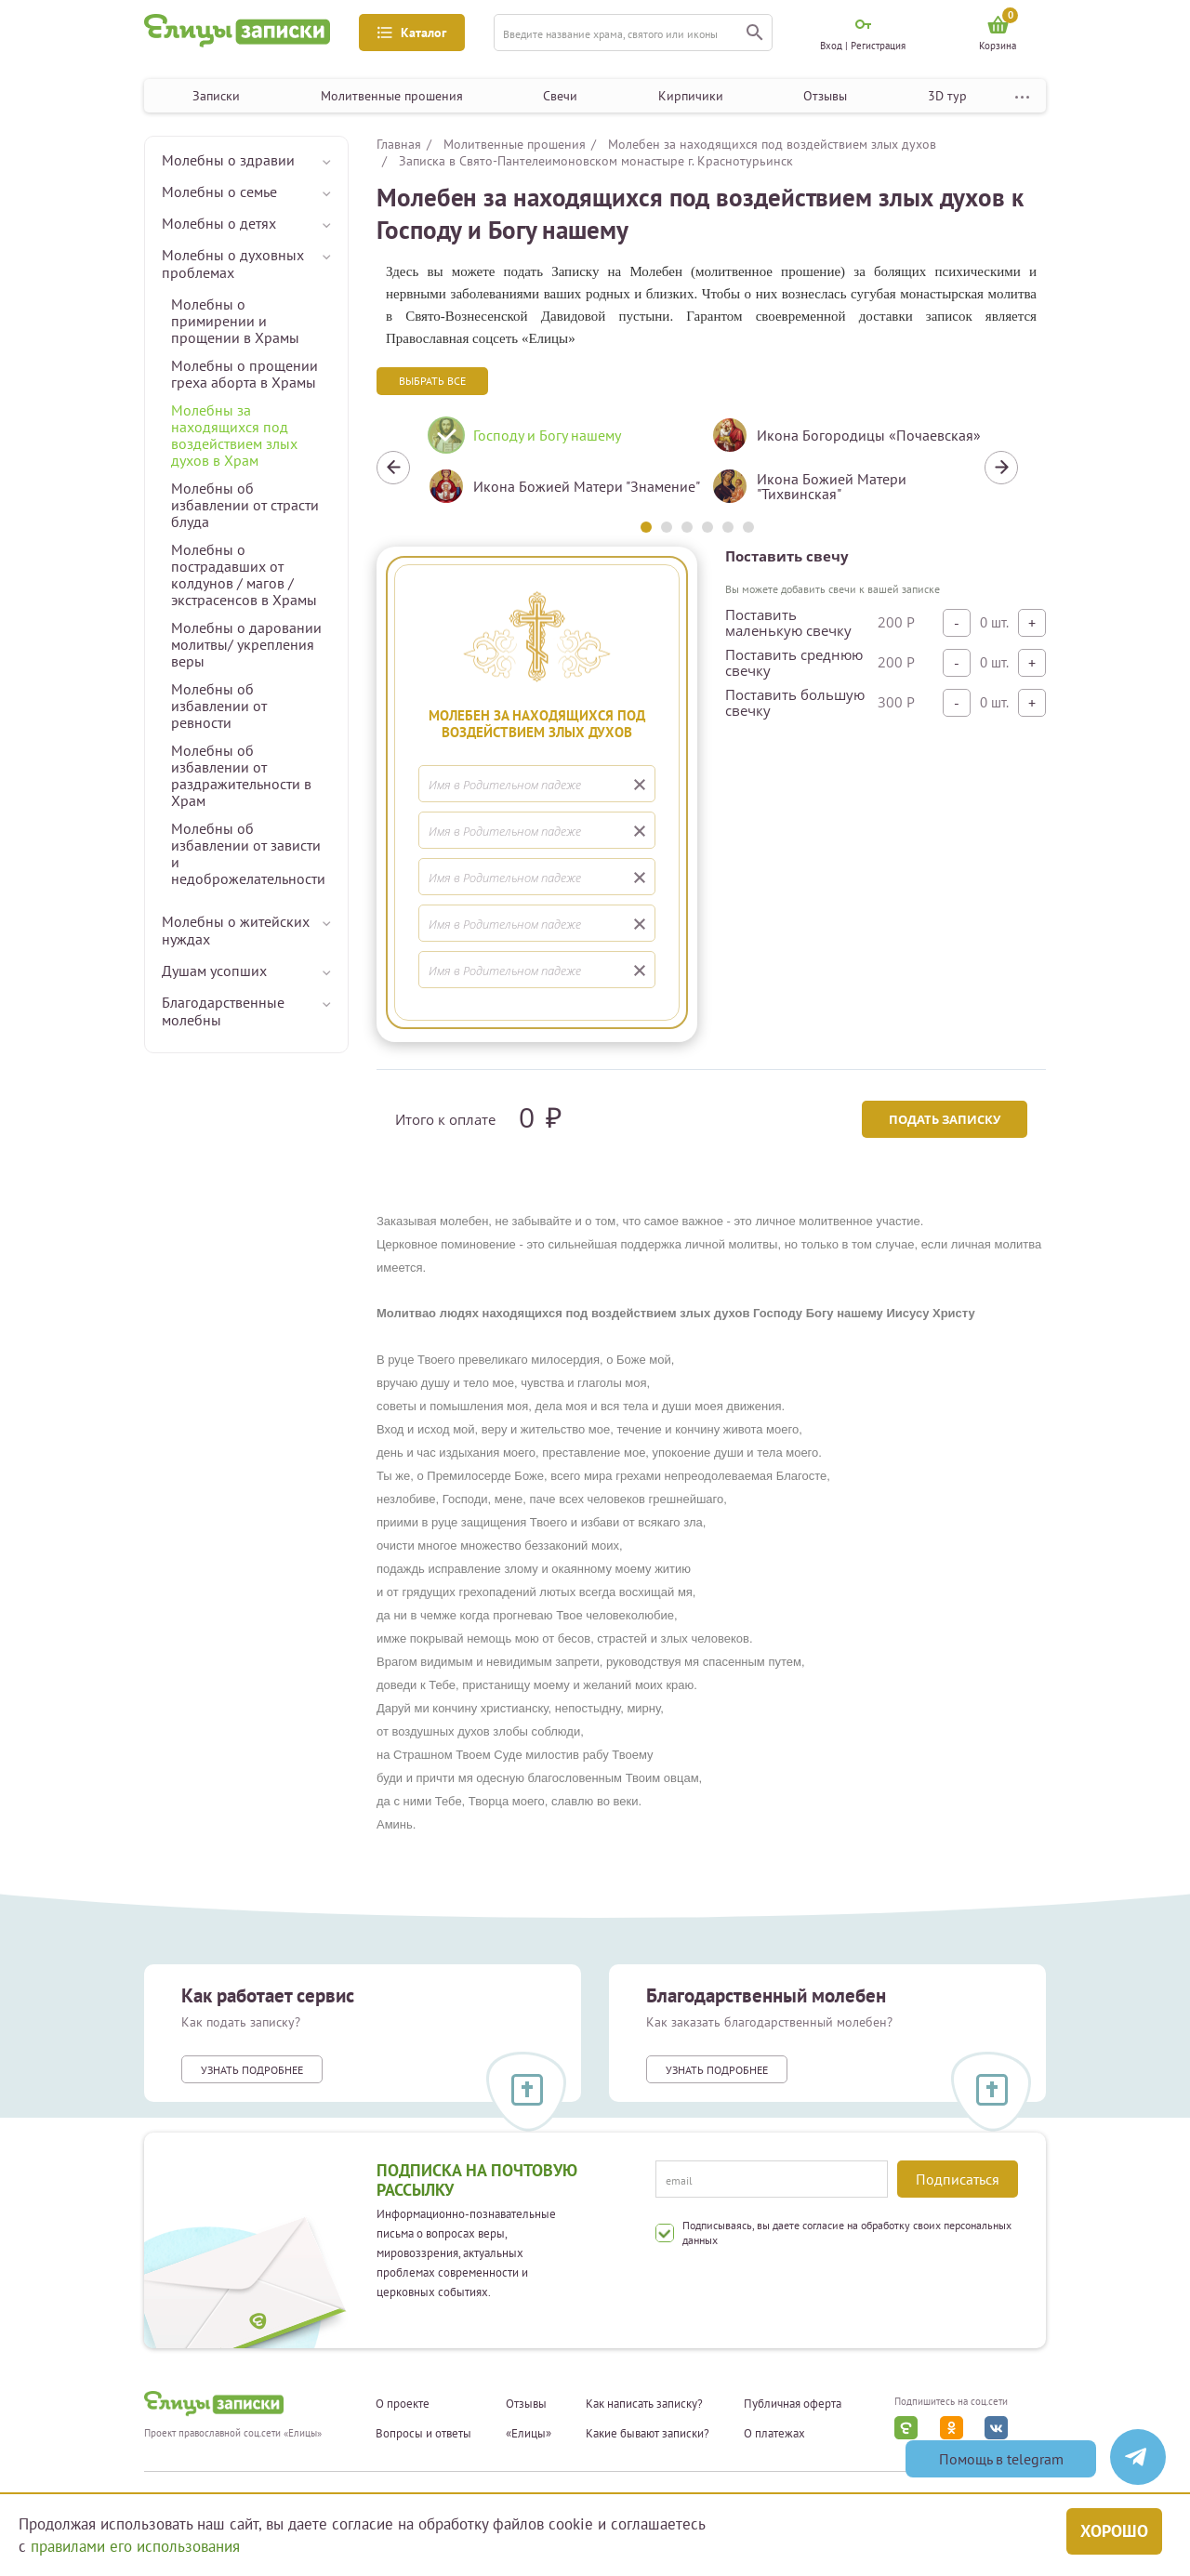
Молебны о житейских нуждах (236, 930)
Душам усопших (214, 970)
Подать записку (944, 1119)
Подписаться (957, 2179)
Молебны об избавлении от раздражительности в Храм (241, 775)
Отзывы (825, 95)
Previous (393, 467)
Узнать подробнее (252, 2070)
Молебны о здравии (228, 160)
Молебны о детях (219, 223)
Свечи (560, 95)
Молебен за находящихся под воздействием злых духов (772, 144)
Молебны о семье (219, 191)
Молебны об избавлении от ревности (219, 706)
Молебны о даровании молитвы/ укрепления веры (246, 644)
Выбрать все (432, 381)
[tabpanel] (555, 467)
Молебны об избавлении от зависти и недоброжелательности (248, 853)
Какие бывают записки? (647, 2433)
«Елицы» (528, 2433)
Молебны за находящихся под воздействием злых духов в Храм (234, 435)
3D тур (947, 95)
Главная (399, 144)
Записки (216, 95)
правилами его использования (135, 2546)
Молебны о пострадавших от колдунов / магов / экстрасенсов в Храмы (244, 574)
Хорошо (1114, 2531)
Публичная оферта (792, 2404)
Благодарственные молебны (223, 1011)
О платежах (774, 2433)
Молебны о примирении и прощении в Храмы (235, 321)
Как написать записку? (644, 2404)
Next (1001, 467)
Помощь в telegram (1001, 2459)
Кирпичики (690, 95)
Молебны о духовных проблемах (233, 263)
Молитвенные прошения (392, 95)
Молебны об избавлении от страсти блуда (245, 505)
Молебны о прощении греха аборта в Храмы (244, 373)
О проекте (403, 2404)
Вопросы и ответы (423, 2433)
